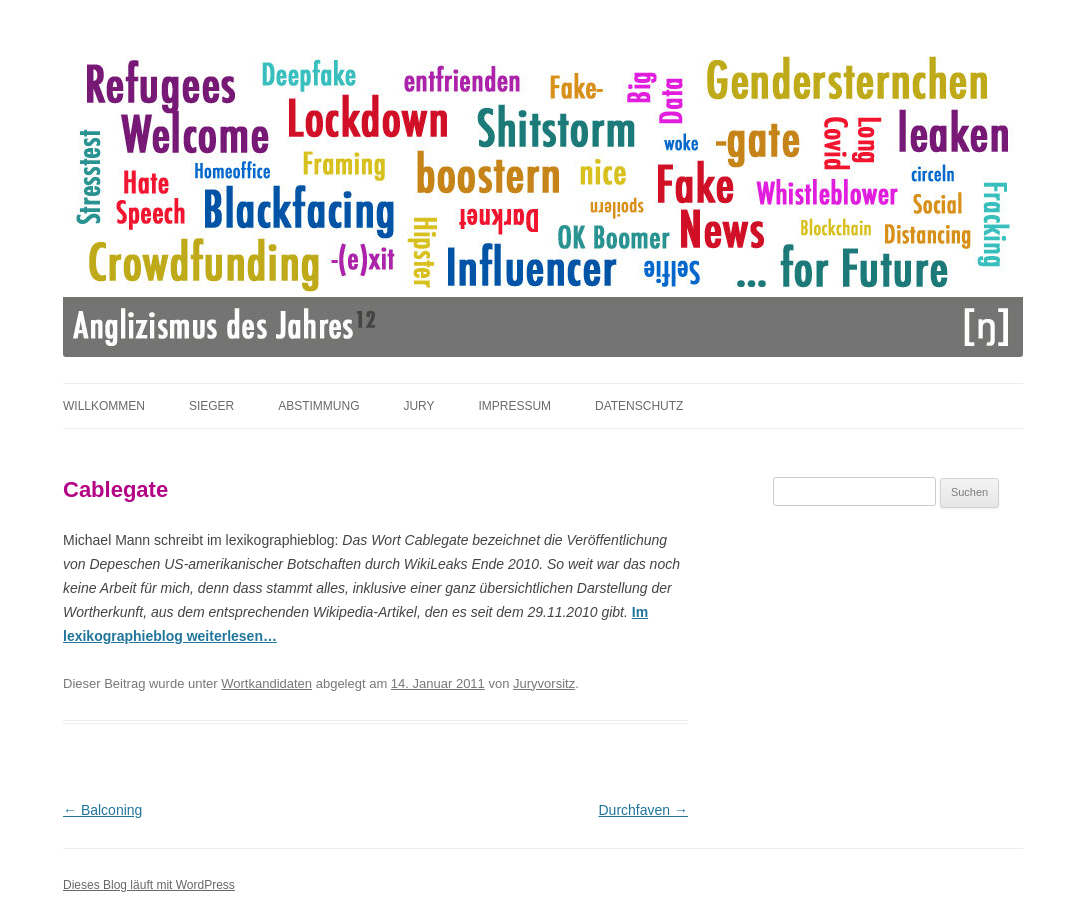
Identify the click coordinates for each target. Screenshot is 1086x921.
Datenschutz (639, 406)
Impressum (514, 406)
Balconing (102, 810)
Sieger (211, 406)
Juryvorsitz (544, 683)
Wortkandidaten (266, 683)
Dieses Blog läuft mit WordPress (149, 885)
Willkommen (104, 406)
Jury (418, 406)
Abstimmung (318, 406)
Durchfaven (643, 810)
